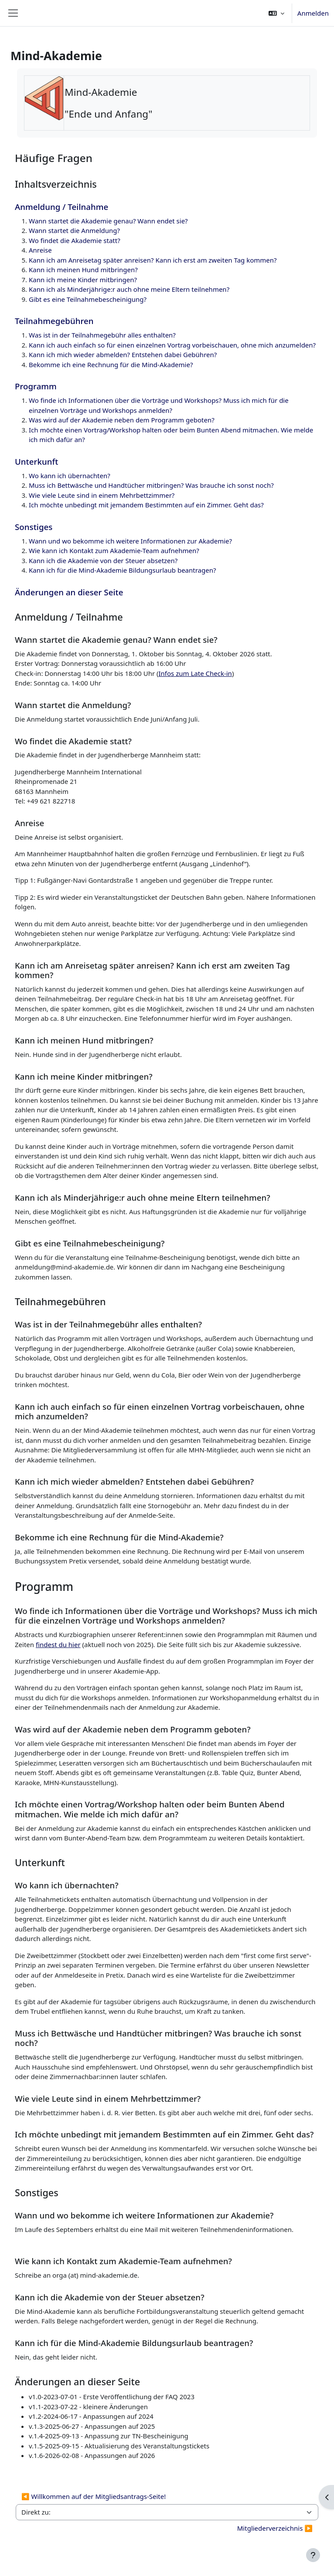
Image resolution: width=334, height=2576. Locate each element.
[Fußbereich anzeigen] (313, 2555)
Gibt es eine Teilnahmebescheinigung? (88, 299)
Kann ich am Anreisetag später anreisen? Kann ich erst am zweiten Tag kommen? (153, 260)
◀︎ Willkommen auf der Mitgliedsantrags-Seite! (93, 2496)
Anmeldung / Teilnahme (61, 206)
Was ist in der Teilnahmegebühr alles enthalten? (102, 335)
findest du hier (58, 1644)
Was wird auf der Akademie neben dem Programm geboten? (122, 419)
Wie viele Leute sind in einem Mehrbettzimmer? (101, 495)
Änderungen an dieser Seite (69, 592)
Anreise (40, 250)
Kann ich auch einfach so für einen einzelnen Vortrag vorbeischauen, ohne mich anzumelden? (172, 345)
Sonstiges (33, 526)
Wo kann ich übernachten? (69, 475)
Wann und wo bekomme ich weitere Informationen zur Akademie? (130, 541)
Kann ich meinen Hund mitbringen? (83, 269)
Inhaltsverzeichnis (56, 184)
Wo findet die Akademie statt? (74, 240)
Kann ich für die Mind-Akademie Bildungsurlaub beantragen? (122, 570)
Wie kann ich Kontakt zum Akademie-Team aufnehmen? (114, 550)
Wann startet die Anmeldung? (74, 230)
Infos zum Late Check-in (195, 673)
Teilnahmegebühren (54, 320)
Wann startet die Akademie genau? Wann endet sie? (108, 220)
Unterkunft (36, 461)
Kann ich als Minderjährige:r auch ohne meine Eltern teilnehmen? (129, 289)
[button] (276, 13)
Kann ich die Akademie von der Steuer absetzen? (103, 560)
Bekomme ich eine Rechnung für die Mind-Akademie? (111, 364)
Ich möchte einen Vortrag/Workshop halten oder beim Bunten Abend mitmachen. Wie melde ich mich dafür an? (150, 1809)
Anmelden (313, 13)
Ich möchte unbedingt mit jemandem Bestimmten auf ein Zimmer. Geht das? (146, 504)
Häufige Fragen (53, 158)
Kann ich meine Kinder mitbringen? (83, 279)
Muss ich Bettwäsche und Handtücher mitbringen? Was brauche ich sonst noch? (151, 485)
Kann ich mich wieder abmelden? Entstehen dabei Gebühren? (123, 354)
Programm (36, 386)
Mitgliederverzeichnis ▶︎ (275, 2528)
